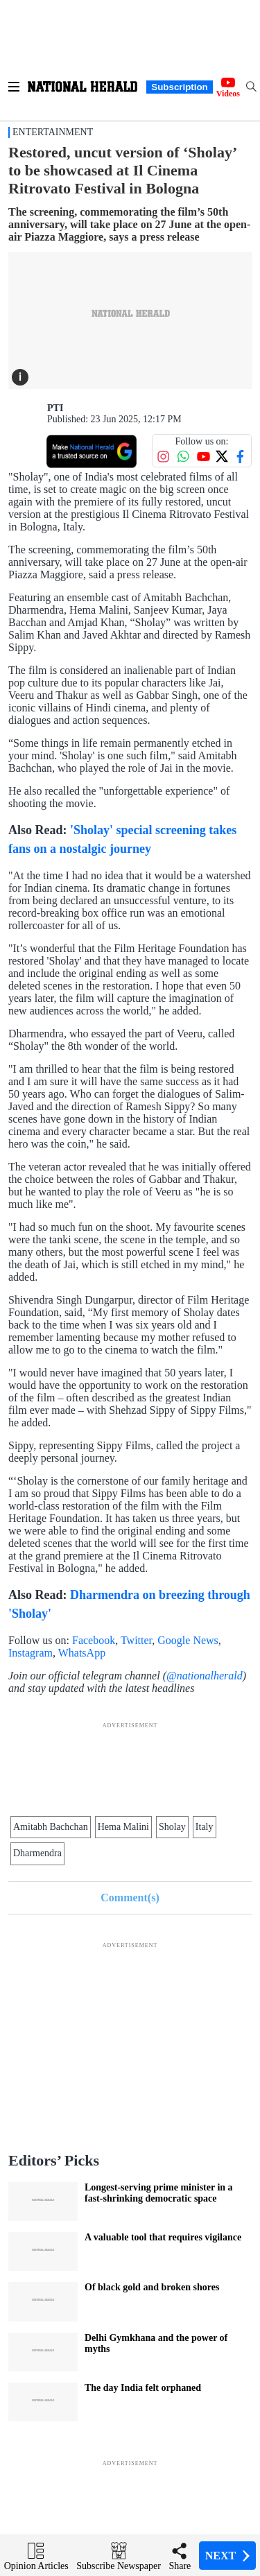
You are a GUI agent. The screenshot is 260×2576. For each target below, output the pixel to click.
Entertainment (52, 132)
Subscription (179, 87)
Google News (187, 1640)
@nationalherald (204, 1676)
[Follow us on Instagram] (163, 456)
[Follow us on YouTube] (203, 456)
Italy (205, 1827)
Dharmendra (37, 1853)
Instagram (30, 1653)
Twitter (136, 1640)
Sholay (172, 1827)
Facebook (93, 1640)
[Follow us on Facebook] (240, 456)
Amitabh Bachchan (50, 1827)
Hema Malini (123, 1827)
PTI (55, 408)
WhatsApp (83, 1653)
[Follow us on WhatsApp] (183, 456)
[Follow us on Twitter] (221, 456)
